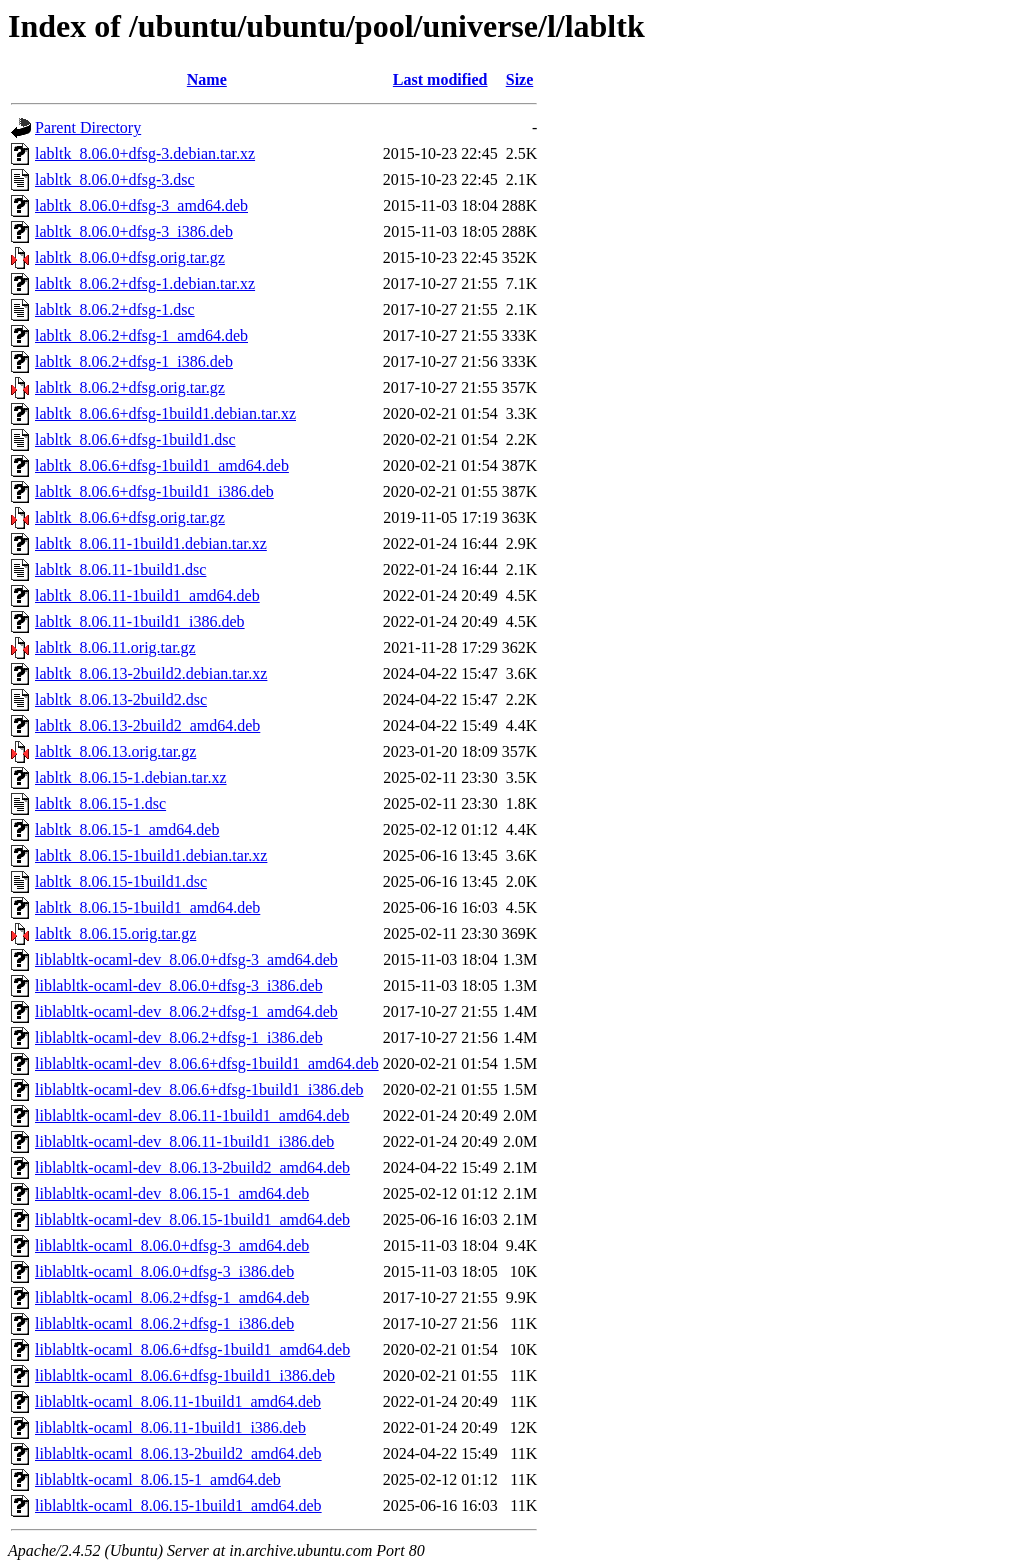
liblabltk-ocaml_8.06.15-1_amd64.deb (158, 1479)
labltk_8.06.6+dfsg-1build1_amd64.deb (162, 465)
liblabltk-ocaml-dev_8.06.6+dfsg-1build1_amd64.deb (207, 1063)
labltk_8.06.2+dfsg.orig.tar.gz (130, 387)
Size (520, 79)
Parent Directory (88, 127)
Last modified (440, 79)
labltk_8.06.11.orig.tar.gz (115, 647)
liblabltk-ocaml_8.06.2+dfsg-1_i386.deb (164, 1323)
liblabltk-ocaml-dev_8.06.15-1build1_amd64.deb (192, 1219)
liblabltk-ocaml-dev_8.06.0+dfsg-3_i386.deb (179, 985)
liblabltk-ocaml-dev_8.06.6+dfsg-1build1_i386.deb (199, 1089)
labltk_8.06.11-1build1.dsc (120, 569)
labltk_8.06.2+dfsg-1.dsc (115, 309)
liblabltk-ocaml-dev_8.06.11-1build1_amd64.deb (192, 1115)
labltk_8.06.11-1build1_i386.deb (140, 621)
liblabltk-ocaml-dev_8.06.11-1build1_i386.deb (184, 1141)
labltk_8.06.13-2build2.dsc (121, 699)
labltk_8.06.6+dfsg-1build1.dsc (135, 439)
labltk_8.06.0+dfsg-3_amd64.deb (141, 205)
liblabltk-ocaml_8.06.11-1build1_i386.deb (170, 1427)
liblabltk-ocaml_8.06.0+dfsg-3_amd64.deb (172, 1245)
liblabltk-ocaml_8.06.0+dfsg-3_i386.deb (164, 1271)
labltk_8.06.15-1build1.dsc (121, 881)
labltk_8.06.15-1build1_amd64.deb (147, 907)
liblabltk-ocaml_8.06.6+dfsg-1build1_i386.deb (185, 1375)
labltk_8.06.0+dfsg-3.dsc (115, 179)
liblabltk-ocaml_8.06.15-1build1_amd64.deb (178, 1505)
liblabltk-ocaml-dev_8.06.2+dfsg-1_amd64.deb (186, 1011)
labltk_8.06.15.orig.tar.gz (115, 933)
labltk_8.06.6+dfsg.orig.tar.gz (130, 517)
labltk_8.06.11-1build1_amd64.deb (147, 595)
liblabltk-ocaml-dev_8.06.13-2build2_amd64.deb (192, 1167)
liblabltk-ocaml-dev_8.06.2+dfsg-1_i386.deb (179, 1037)
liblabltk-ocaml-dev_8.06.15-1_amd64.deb (172, 1193)
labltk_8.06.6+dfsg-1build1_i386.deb (154, 491)
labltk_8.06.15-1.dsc (100, 803)
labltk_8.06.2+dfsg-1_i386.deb (134, 361)
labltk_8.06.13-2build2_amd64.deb (147, 725)
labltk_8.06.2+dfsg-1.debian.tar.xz (145, 283)
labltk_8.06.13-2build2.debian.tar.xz (151, 673)
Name (207, 79)
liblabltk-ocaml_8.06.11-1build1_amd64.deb (178, 1401)
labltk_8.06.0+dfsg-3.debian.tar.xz (145, 153)
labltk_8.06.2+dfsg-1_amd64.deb (141, 335)
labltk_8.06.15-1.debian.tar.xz (131, 777)
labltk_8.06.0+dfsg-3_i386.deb (134, 231)
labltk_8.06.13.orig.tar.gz (115, 751)
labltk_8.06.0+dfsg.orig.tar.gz (130, 257)
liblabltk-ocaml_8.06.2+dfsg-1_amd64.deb (172, 1297)
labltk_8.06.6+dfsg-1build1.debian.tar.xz (165, 413)
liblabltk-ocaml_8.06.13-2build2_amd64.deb (178, 1453)
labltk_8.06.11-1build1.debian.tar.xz (151, 543)
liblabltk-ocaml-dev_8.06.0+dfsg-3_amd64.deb (186, 959)
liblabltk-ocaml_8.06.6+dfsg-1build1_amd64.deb (192, 1349)
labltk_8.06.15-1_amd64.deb (127, 829)
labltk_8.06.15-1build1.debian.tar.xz (151, 855)
